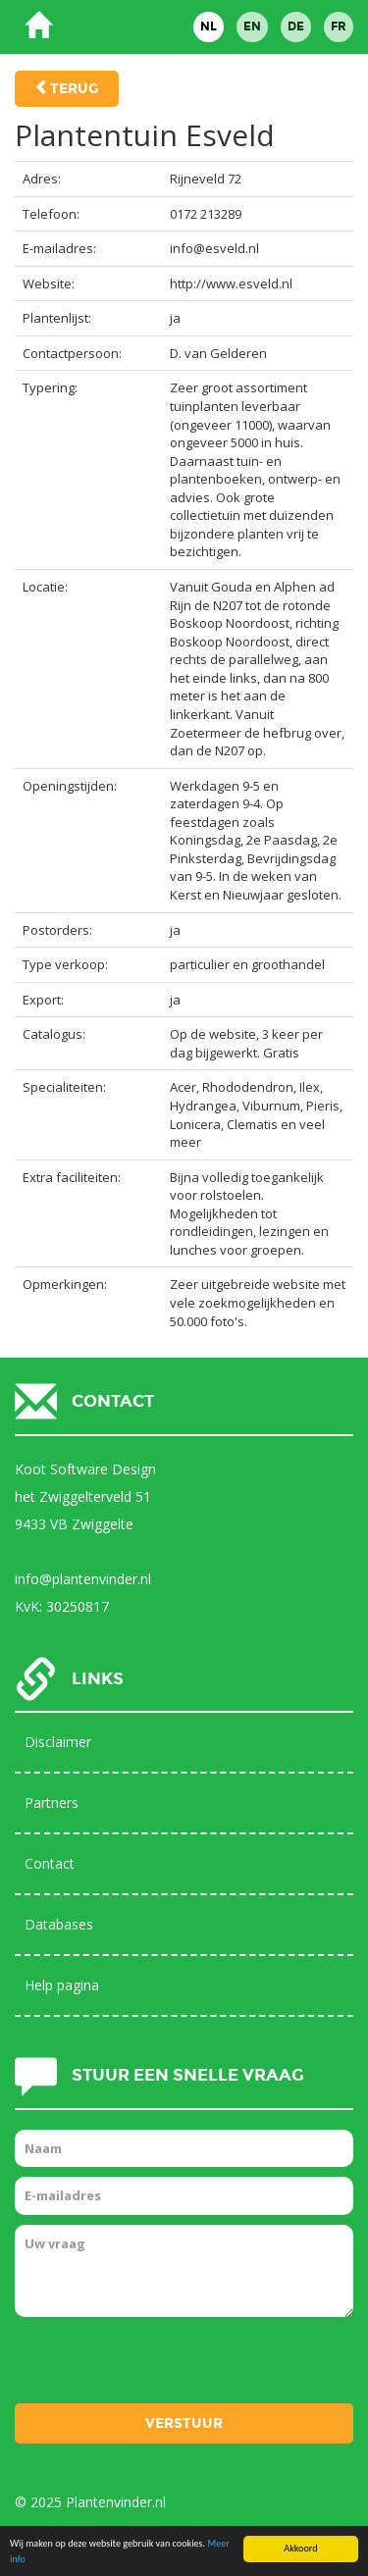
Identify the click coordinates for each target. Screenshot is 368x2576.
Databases (59, 1924)
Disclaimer (58, 1741)
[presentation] (164, 2365)
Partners (52, 1802)
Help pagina (62, 1985)
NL (208, 26)
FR (338, 26)
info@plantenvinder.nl (83, 1579)
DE (296, 26)
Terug (74, 88)
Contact (50, 1863)
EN (252, 26)
